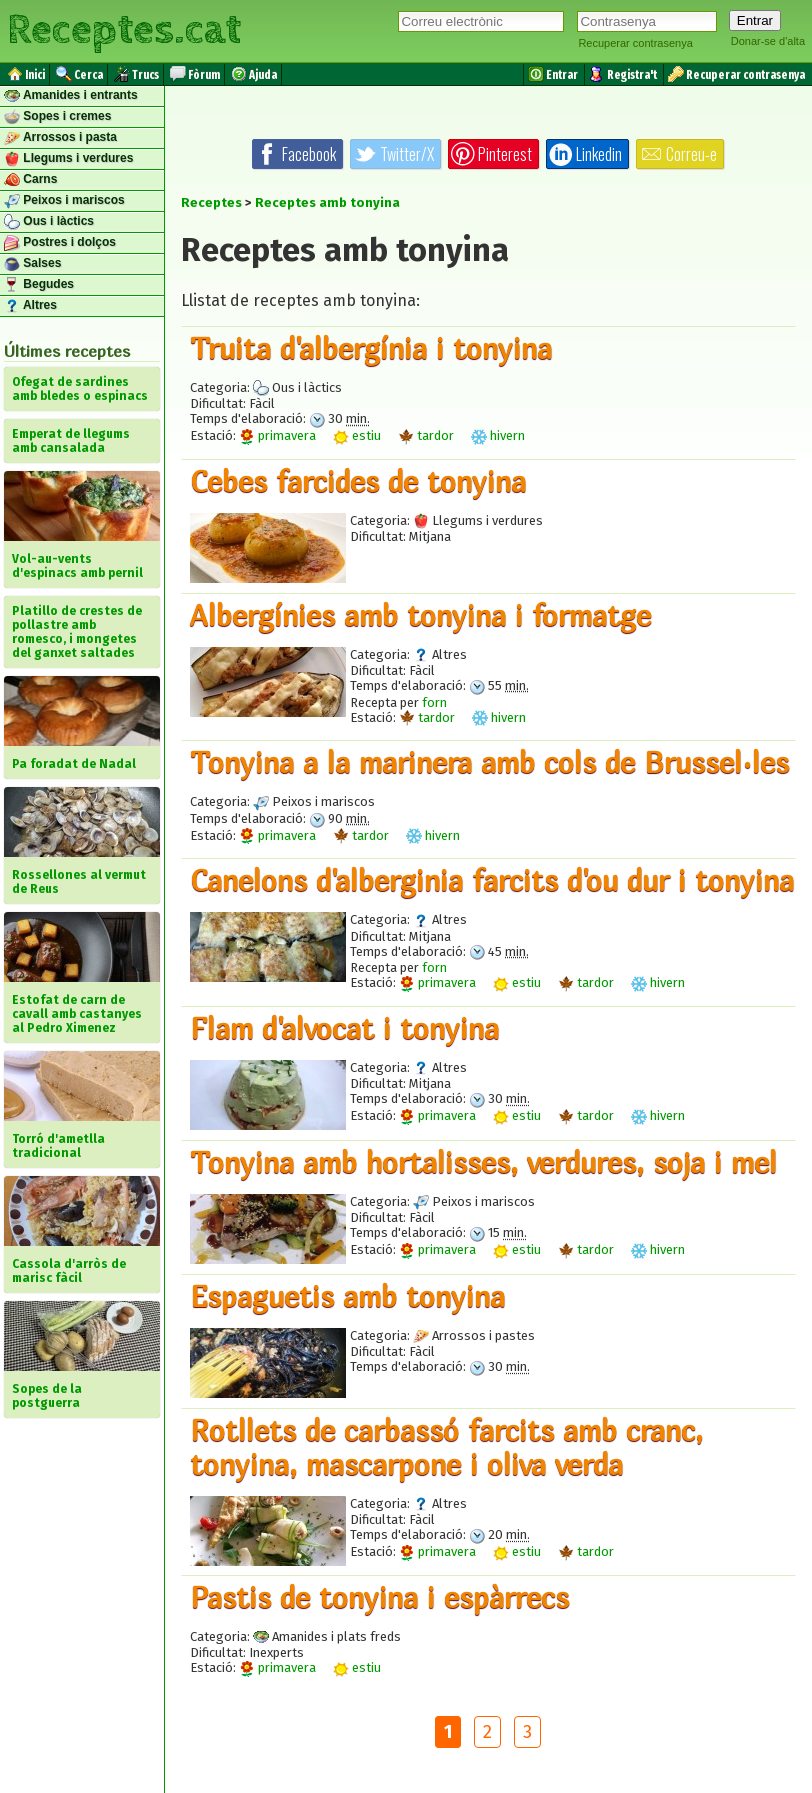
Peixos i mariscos (64, 201)
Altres (30, 306)
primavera (277, 435)
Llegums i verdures (68, 159)
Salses (32, 264)
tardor (426, 435)
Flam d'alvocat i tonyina (344, 1028)
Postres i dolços (60, 243)
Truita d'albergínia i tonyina (371, 348)
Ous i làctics (49, 222)
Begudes (39, 285)
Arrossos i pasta (60, 138)
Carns (30, 180)
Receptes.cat (124, 30)
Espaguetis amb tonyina (347, 1296)
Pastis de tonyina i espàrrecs (379, 1597)
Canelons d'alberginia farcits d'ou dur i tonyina (492, 880)
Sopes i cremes (57, 117)
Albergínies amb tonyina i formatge (420, 615)
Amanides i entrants (71, 96)
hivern (498, 435)
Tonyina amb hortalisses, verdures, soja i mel (483, 1162)
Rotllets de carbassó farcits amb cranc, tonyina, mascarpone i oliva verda (446, 1447)
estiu (357, 435)
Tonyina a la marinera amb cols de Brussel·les (489, 762)
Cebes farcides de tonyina (358, 481)
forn (434, 702)
